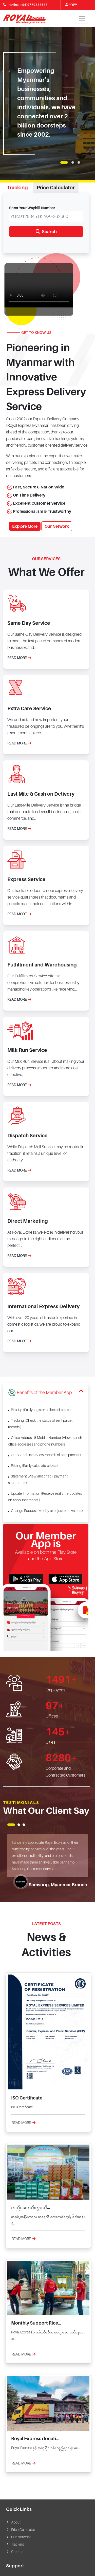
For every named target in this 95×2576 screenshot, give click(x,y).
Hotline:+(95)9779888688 (25, 5)
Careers (17, 2551)
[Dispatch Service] (16, 1119)
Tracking (17, 188)
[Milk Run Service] (20, 1033)
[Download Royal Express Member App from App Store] (65, 1579)
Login (72, 4)
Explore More (24, 526)
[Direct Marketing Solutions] (16, 1204)
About (16, 2522)
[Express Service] (16, 862)
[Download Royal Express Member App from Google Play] (26, 1579)
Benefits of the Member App (40, 1392)
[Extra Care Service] (15, 692)
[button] (64, 162)
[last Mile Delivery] (16, 777)
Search (46, 231)
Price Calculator (56, 188)
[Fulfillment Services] (16, 948)
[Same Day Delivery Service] (16, 606)
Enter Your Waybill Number (32, 208)
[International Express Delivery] (16, 1290)
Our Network (57, 526)
